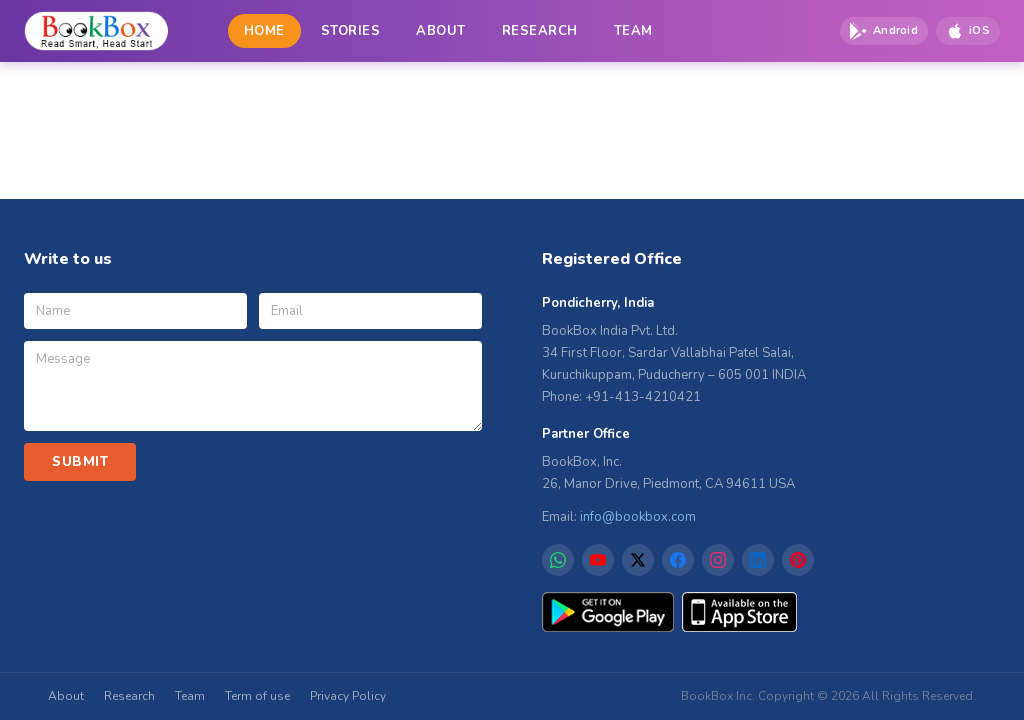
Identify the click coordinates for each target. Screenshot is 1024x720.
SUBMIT (80, 462)
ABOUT (441, 31)
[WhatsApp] (558, 560)
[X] (638, 560)
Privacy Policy (348, 696)
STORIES (351, 31)
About (66, 696)
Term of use (257, 696)
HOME (264, 31)
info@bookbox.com (638, 517)
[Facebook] (678, 560)
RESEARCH (540, 31)
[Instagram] (718, 560)
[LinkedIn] (758, 560)
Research (129, 696)
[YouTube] (598, 560)
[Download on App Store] (968, 31)
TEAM (633, 31)
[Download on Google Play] (884, 31)
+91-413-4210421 (643, 397)
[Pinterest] (798, 560)
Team (190, 696)
